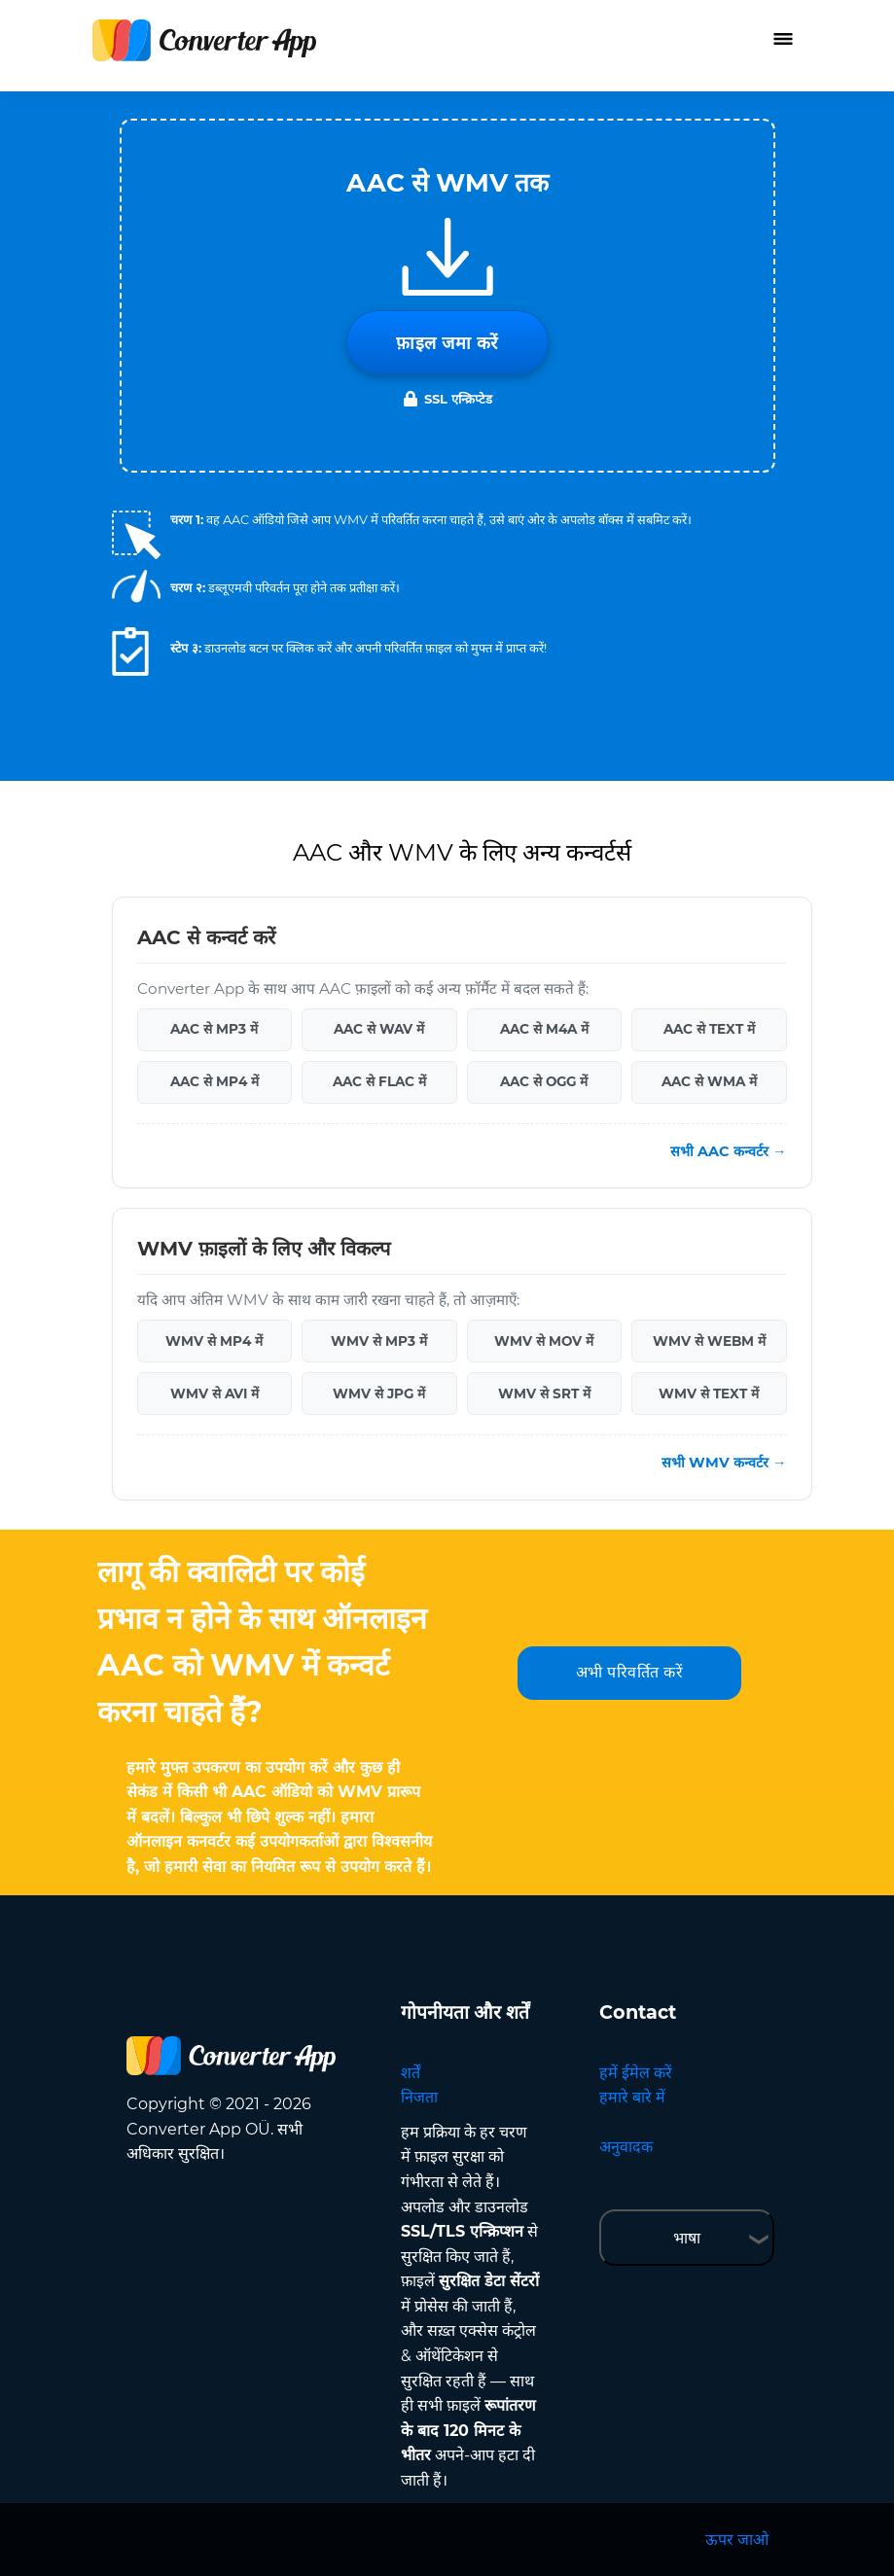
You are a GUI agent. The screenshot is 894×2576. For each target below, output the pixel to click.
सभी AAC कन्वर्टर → (728, 1151)
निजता (419, 2097)
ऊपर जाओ (737, 2539)
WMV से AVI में (214, 1393)
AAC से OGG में (544, 1081)
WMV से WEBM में (709, 1341)
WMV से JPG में (379, 1393)
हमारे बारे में (632, 2097)
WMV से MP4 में (214, 1341)
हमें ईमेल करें (635, 2073)
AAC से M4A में (544, 1029)
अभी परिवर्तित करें (630, 1672)
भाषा (686, 2238)
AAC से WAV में (379, 1029)
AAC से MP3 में (214, 1029)
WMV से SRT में (544, 1393)
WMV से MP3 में (379, 1341)
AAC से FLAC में (379, 1081)
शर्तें (410, 2073)
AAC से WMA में (709, 1081)
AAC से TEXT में (709, 1029)
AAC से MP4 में (214, 1081)
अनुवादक (626, 2146)
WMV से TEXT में (709, 1393)
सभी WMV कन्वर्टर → (724, 1462)
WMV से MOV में (543, 1341)
